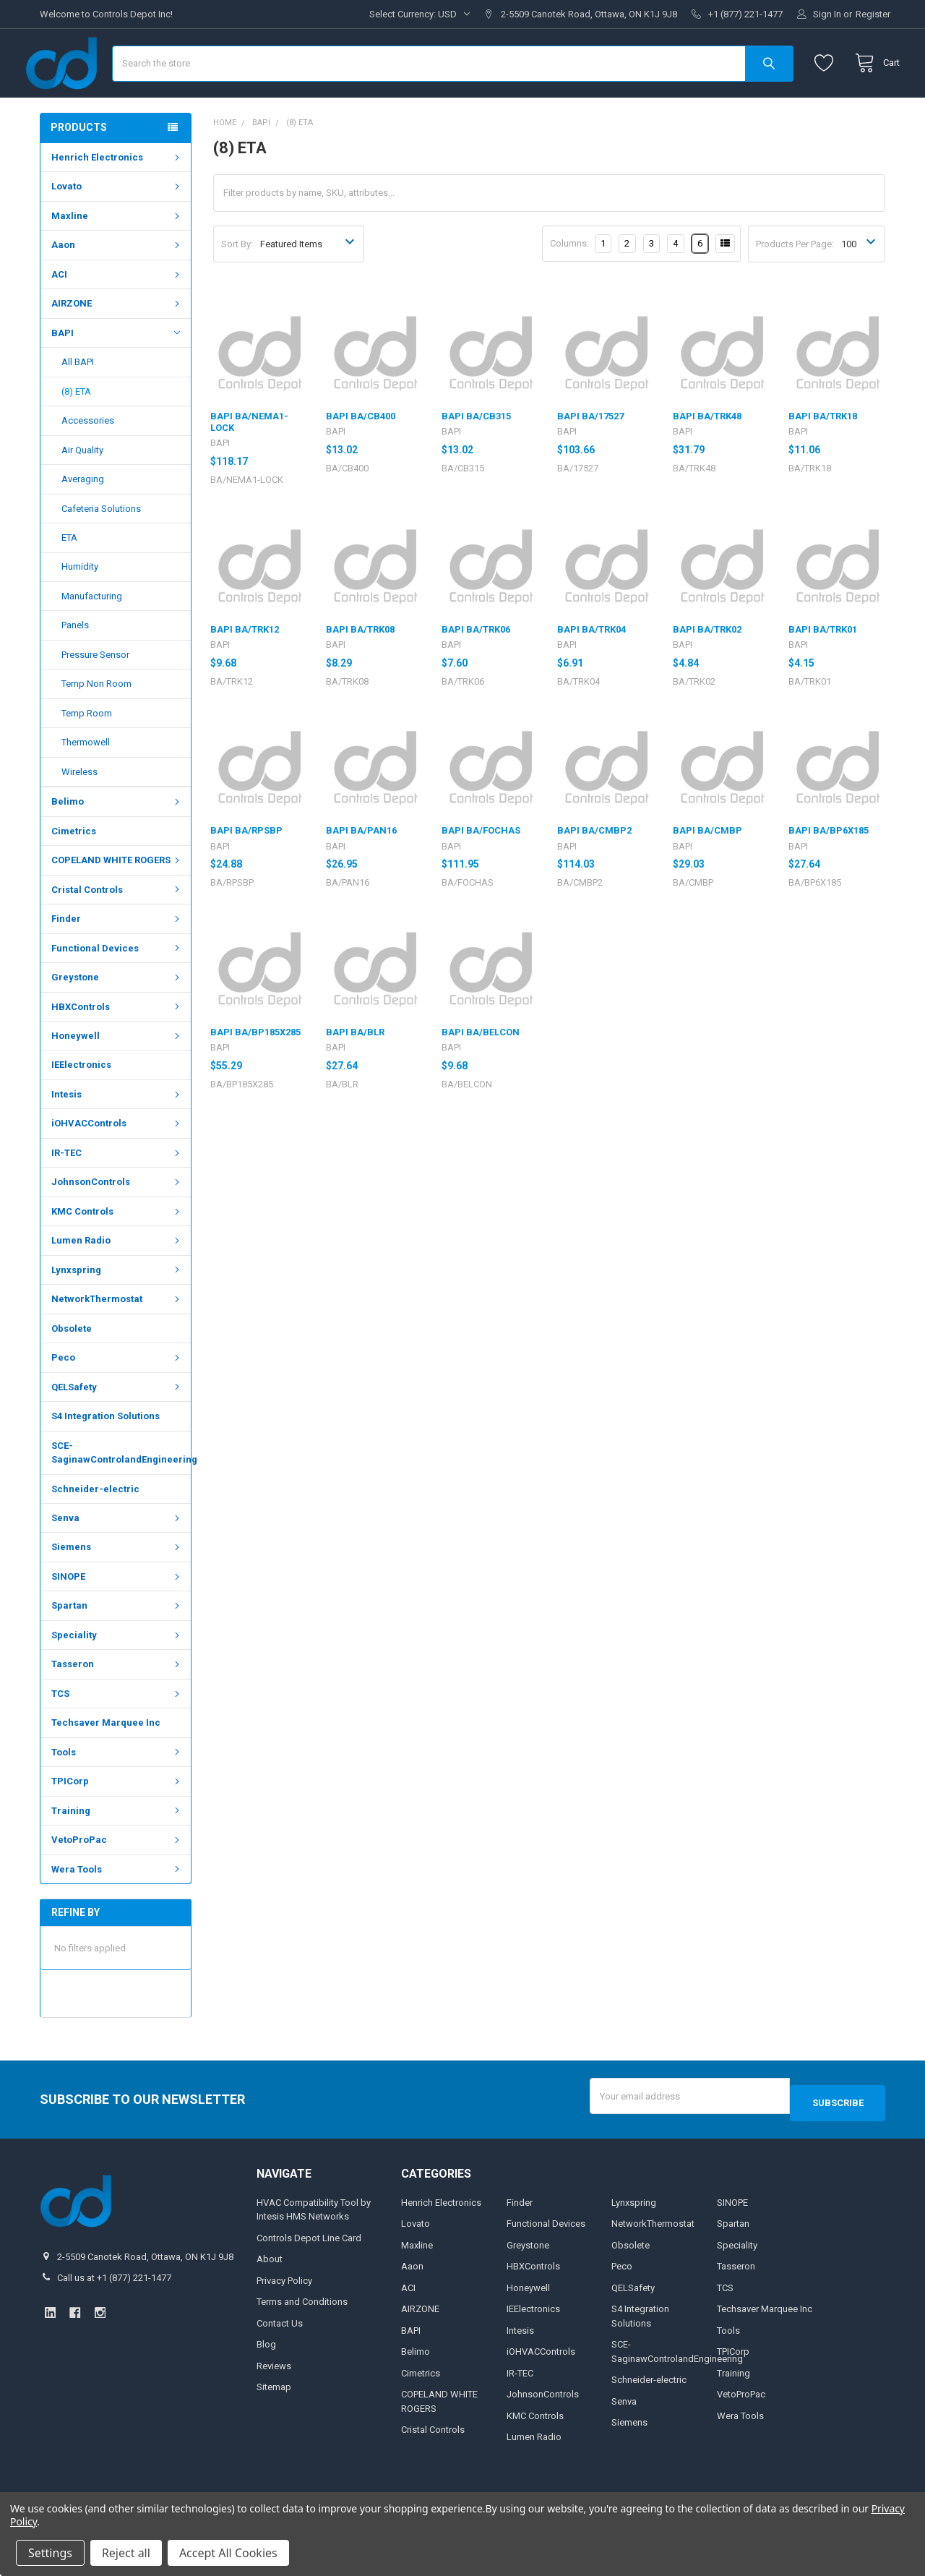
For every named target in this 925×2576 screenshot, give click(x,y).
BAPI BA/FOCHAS (481, 873)
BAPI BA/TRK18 (822, 458)
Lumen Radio (117, 1283)
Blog (266, 2379)
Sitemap (274, 2422)
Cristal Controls (117, 932)
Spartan (117, 1648)
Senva (117, 1560)
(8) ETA (76, 434)
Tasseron (117, 1706)
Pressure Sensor (95, 697)
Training (117, 1853)
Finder (117, 961)
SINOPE (117, 1619)
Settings (50, 2553)
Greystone (117, 1019)
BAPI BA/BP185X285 (255, 1074)
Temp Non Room (96, 726)
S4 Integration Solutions (105, 1458)
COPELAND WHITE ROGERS (117, 902)
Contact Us (280, 2358)
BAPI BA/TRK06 (476, 672)
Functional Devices (117, 990)
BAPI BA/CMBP (707, 873)
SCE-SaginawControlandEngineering (121, 1495)
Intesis (117, 1136)
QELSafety (117, 1429)
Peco (117, 1400)
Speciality (117, 1677)
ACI (117, 317)
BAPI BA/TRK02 (707, 672)
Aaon (117, 287)
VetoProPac (117, 1882)
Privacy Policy (284, 2316)
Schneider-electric (95, 1531)
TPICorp (117, 1823)
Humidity (79, 609)
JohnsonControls (117, 1224)
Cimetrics (73, 873)
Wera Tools (117, 1912)
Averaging (82, 521)
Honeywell (117, 1078)
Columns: (569, 286)
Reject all (126, 2553)
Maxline (117, 258)
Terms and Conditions (302, 2337)
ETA (69, 580)
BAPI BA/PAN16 (361, 873)
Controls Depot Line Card (309, 2273)
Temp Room (86, 755)
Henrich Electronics (117, 199)
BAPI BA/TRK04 (591, 672)
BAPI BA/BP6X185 (828, 873)
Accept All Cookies (228, 2553)
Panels (75, 667)
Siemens (117, 1589)
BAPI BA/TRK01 (822, 672)
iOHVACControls (117, 1165)
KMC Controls (117, 1254)
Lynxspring (117, 1312)
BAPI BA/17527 (590, 458)
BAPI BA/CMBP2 (594, 873)
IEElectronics (81, 1107)
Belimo (117, 844)
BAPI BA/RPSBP (246, 873)
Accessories (87, 463)
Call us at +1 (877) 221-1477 (114, 2313)
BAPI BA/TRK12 (244, 672)
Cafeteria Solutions (101, 551)
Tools (117, 1794)
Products (79, 170)
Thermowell (85, 784)
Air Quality (82, 492)
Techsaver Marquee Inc (105, 1765)
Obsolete (71, 1371)
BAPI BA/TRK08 (360, 672)
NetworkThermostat (117, 1341)
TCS (117, 1736)
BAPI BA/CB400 (360, 458)
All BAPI (77, 404)
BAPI (115, 375)
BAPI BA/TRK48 (707, 458)
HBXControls (117, 1048)
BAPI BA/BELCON (481, 1074)
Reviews (274, 2401)
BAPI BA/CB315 (476, 458)
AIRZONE (117, 346)
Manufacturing (91, 638)
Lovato (117, 228)
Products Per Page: (795, 286)
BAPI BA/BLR (355, 1074)
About (270, 2294)
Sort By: (237, 286)
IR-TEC (117, 1195)
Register (873, 14)
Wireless (79, 814)
